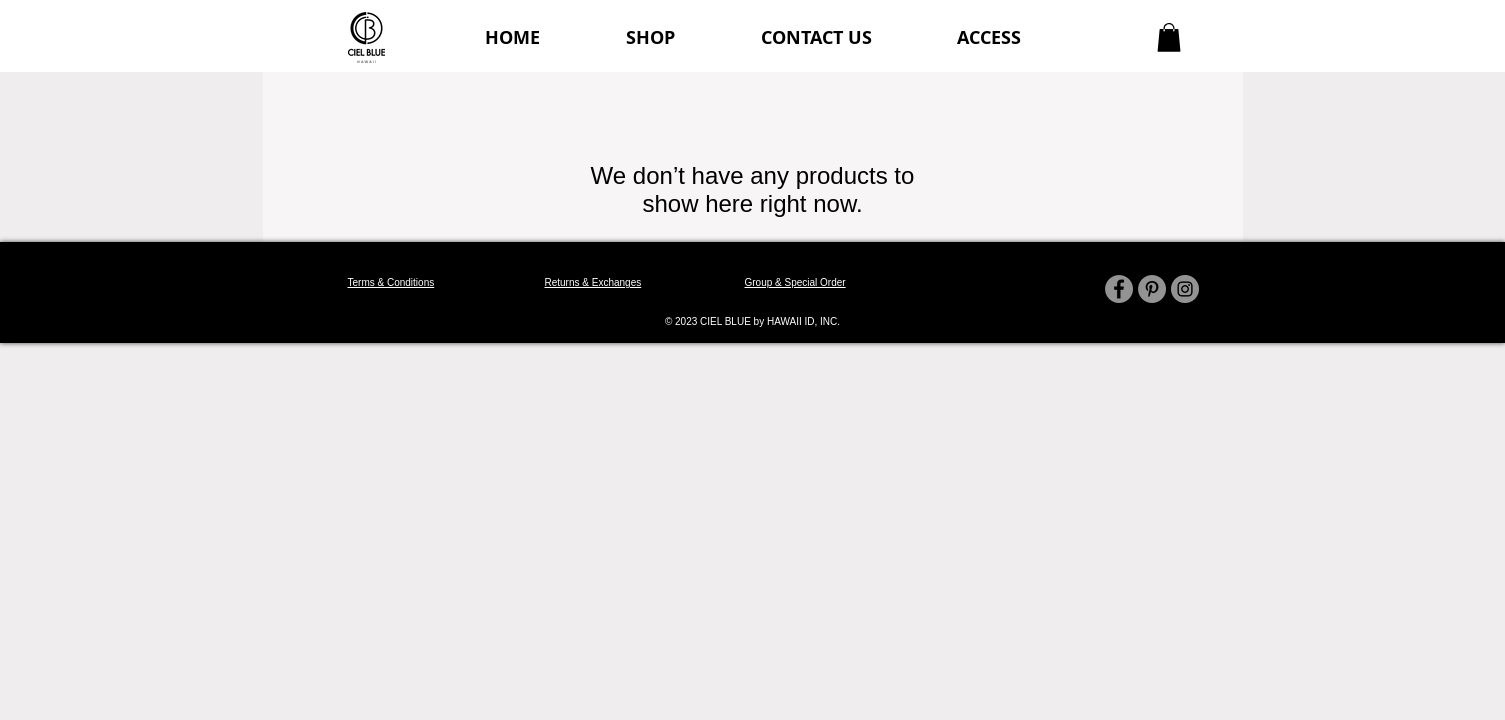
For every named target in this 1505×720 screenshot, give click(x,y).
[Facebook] (1119, 289)
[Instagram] (1185, 289)
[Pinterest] (1152, 289)
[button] (1169, 37)
